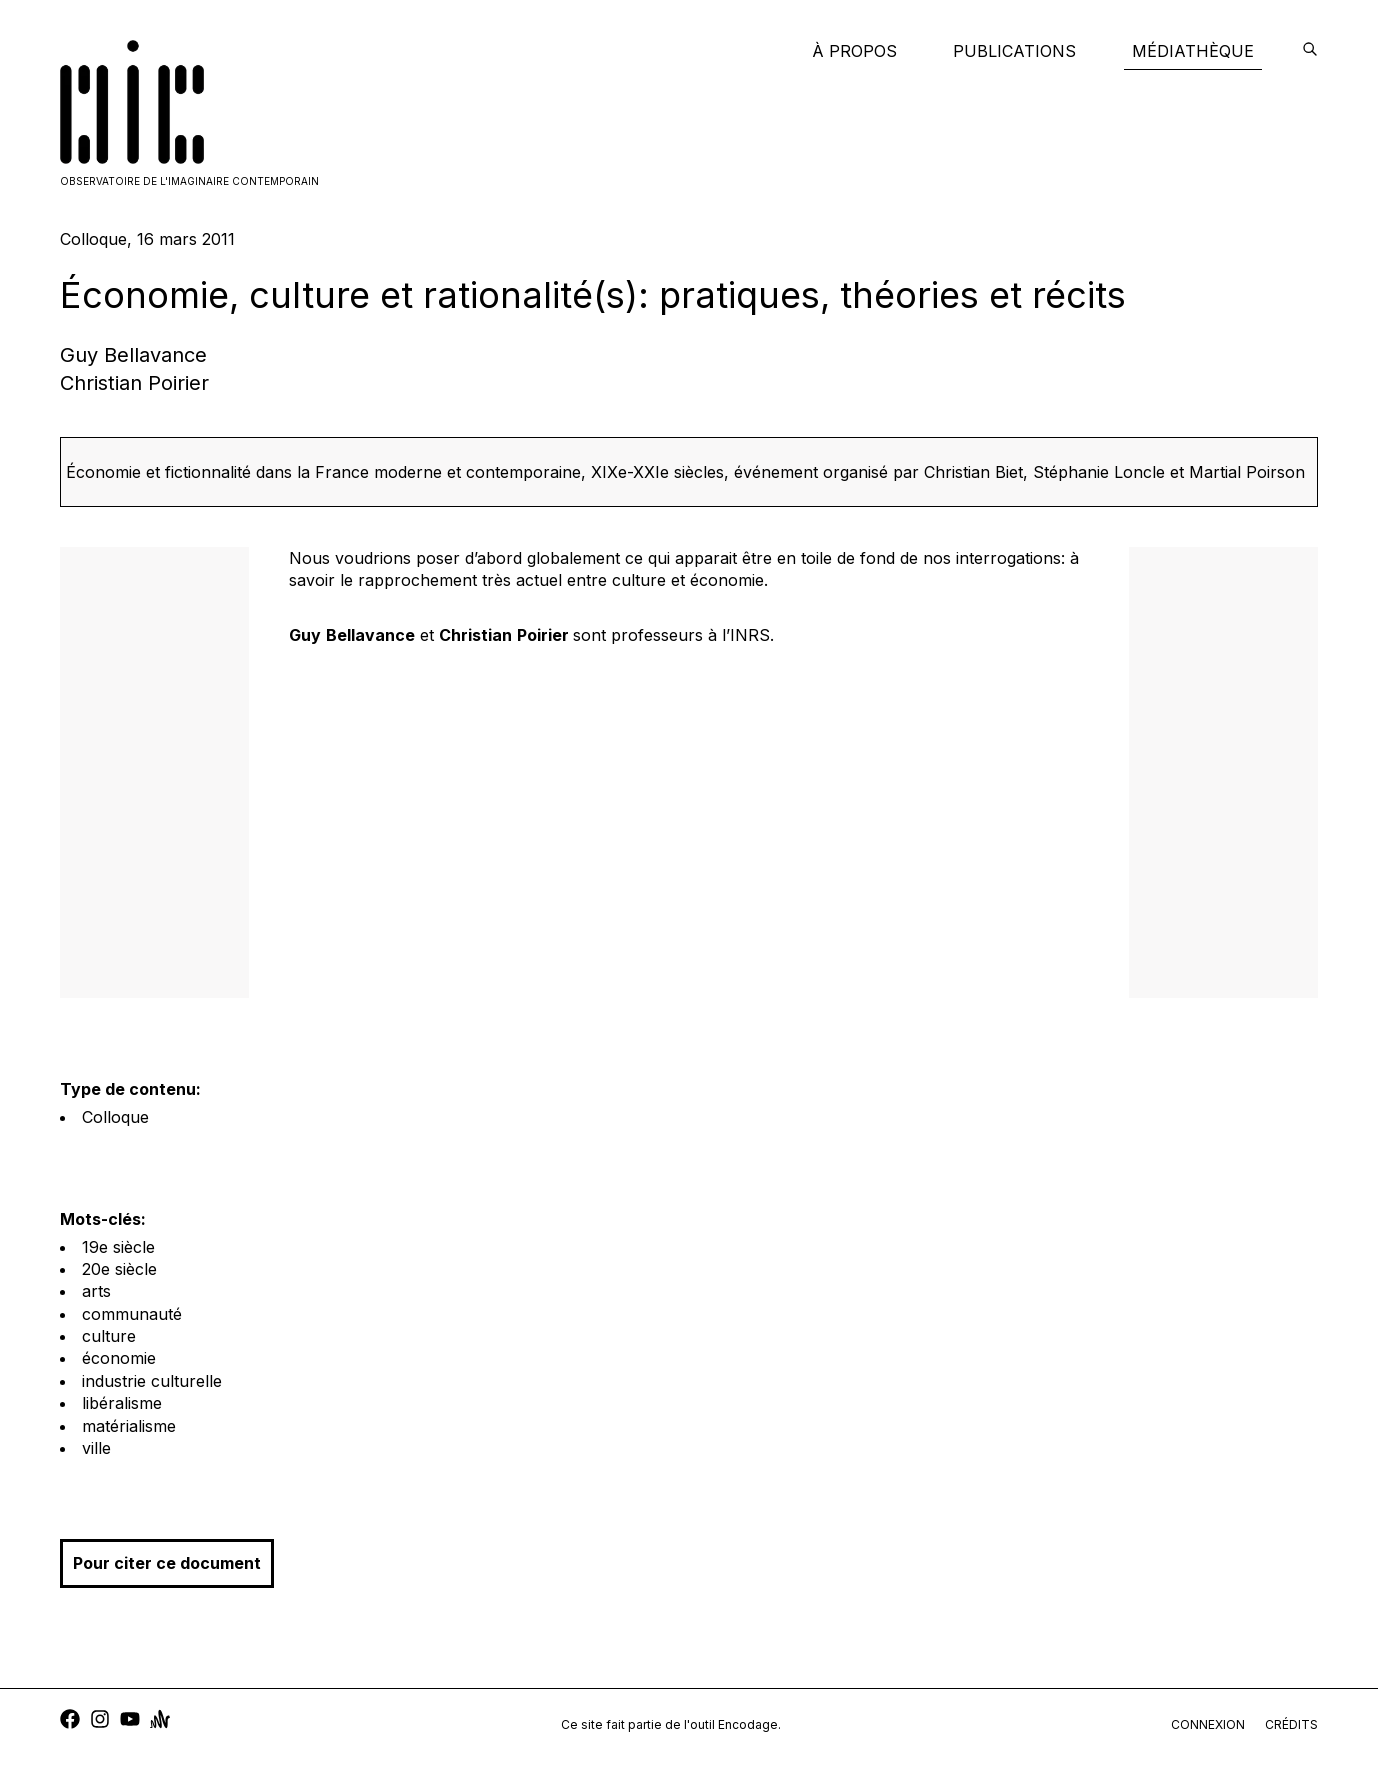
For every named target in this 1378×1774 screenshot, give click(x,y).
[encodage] (1310, 51)
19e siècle (118, 1247)
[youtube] (130, 1721)
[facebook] (70, 1721)
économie (119, 1358)
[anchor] (160, 1721)
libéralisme (122, 1403)
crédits (1291, 1724)
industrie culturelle (152, 1381)
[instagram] (100, 1721)
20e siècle (119, 1269)
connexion (1208, 1724)
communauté (132, 1314)
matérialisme (129, 1426)
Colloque (115, 1117)
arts (96, 1291)
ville (96, 1448)
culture (109, 1336)
